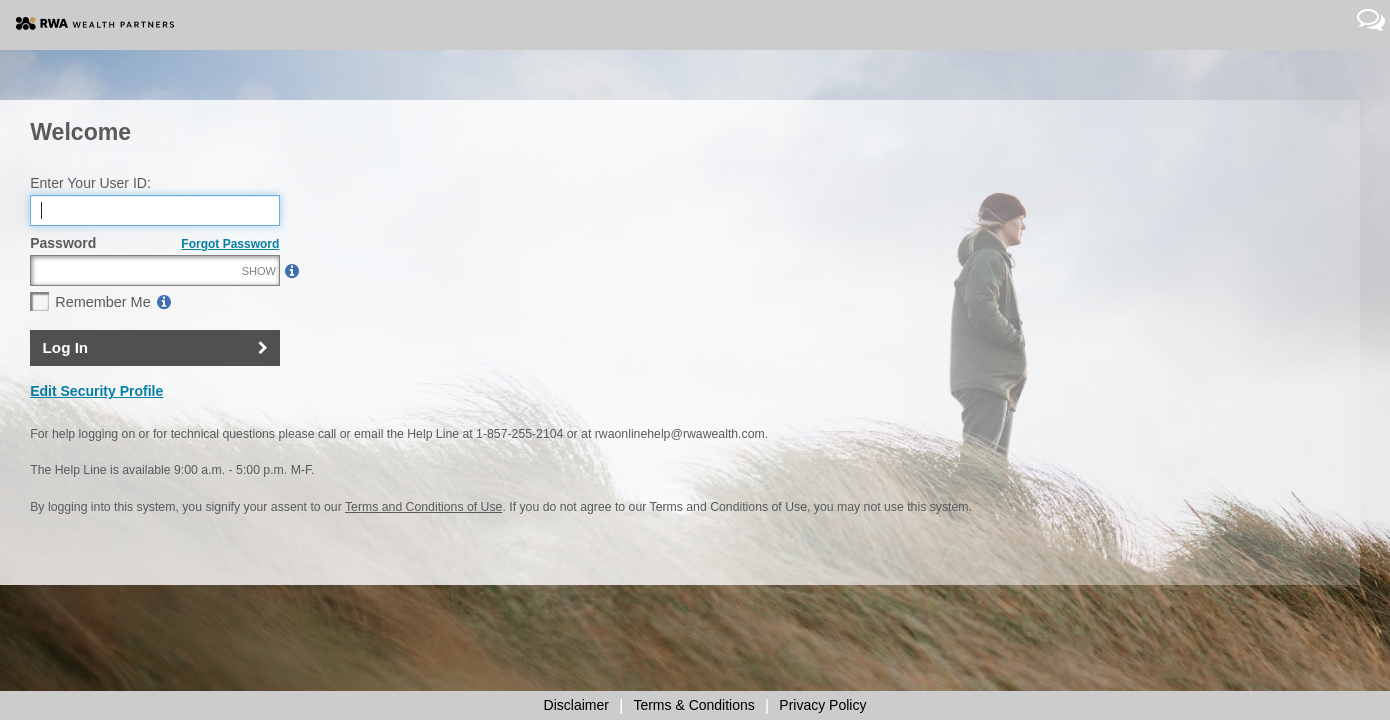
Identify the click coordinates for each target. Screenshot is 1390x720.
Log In (66, 390)
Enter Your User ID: (90, 226)
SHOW (259, 314)
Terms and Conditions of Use (423, 551)
